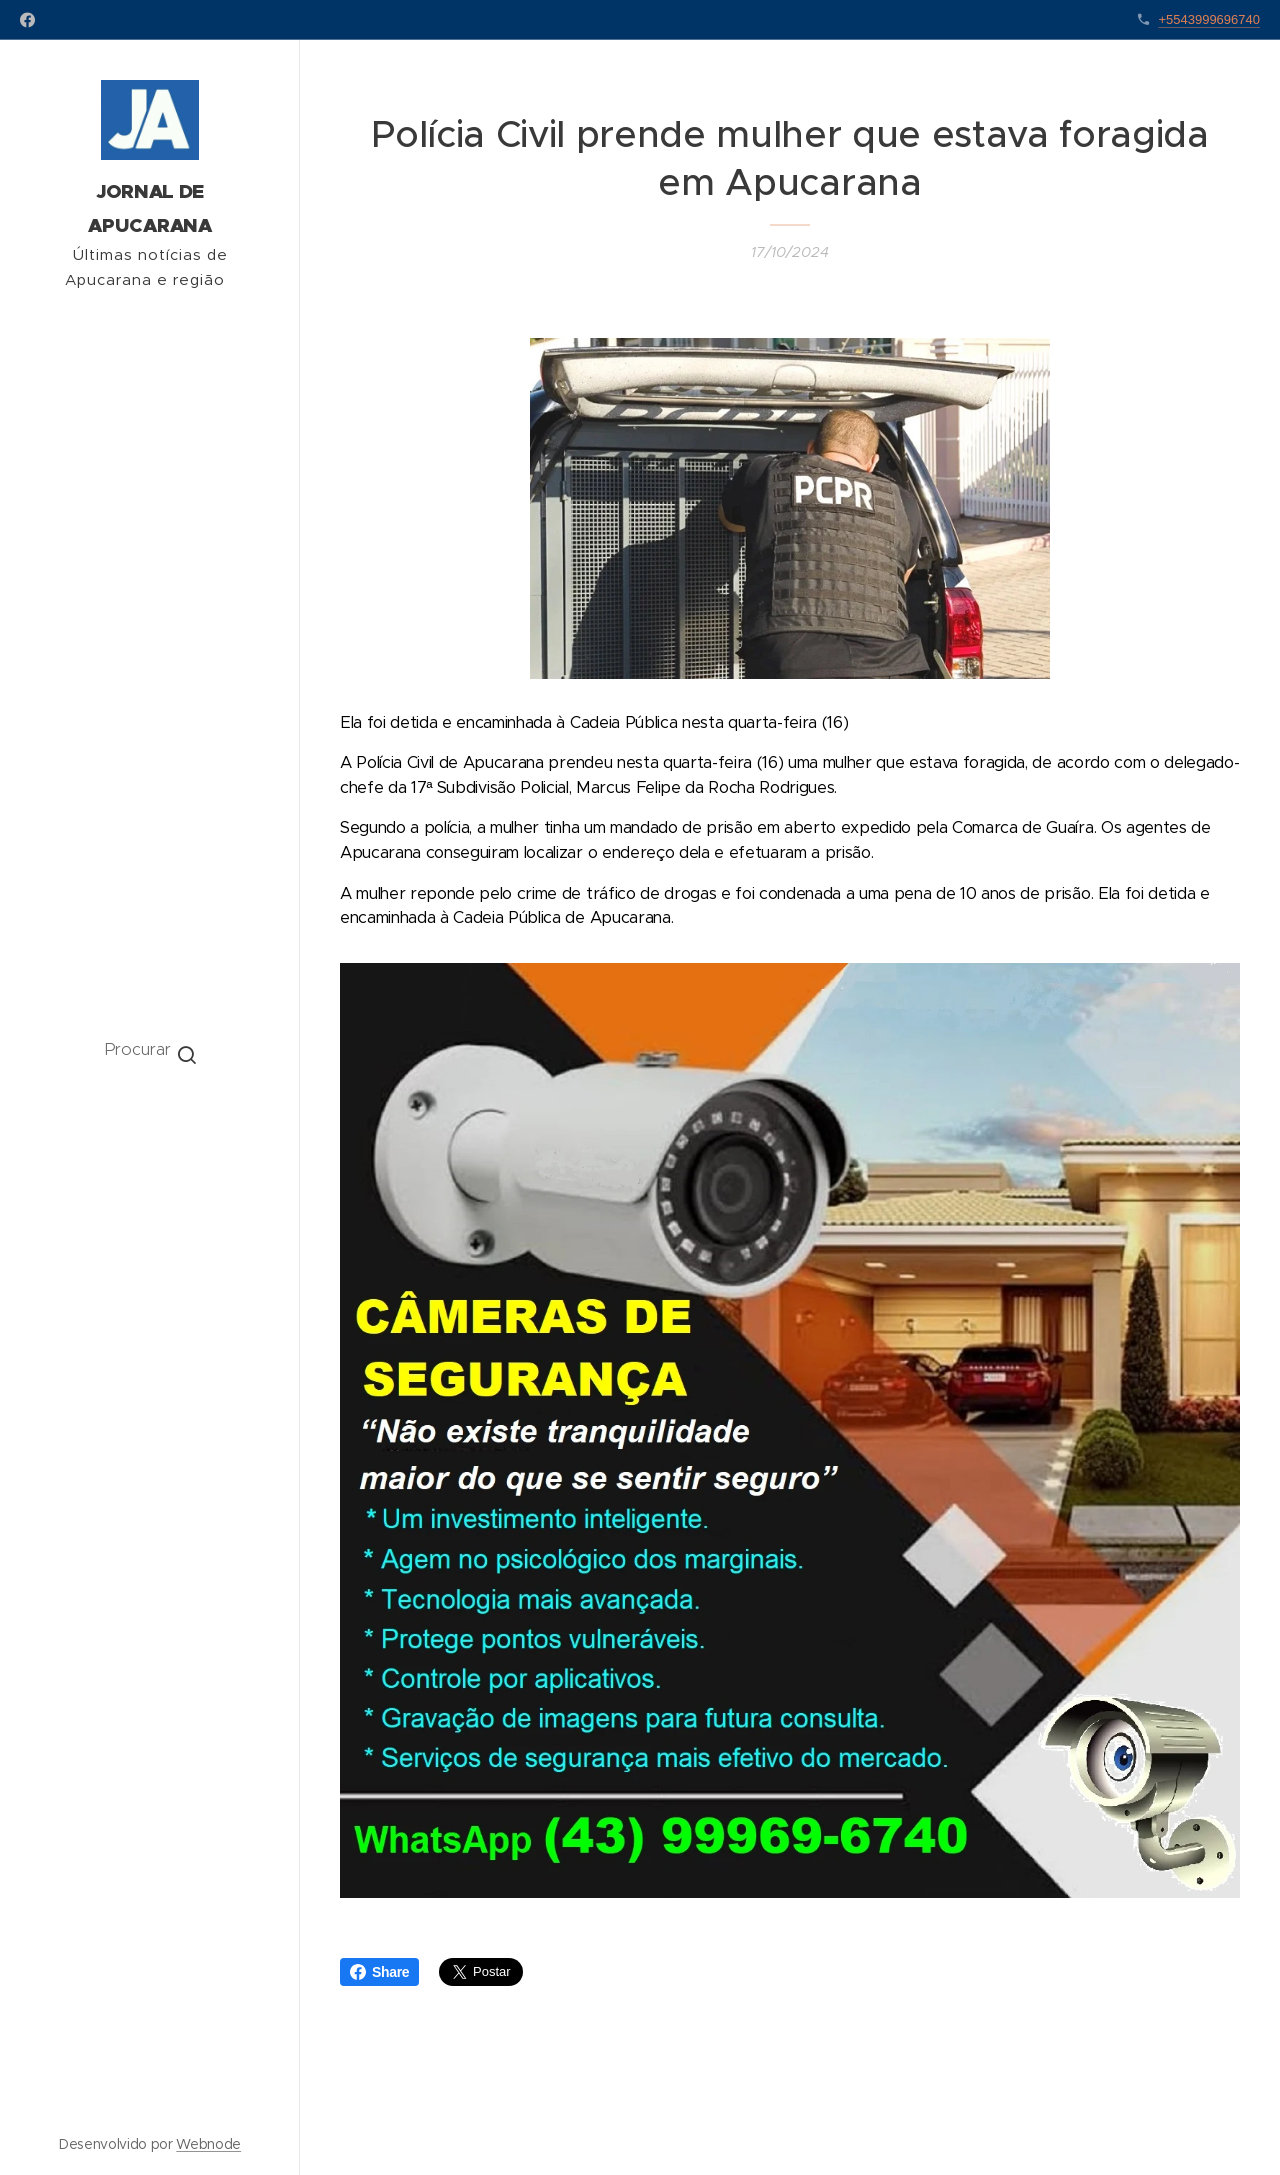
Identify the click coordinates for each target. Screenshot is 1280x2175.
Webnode (208, 2144)
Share (379, 1972)
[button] (150, 1049)
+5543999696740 (1209, 19)
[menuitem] (150, 1131)
